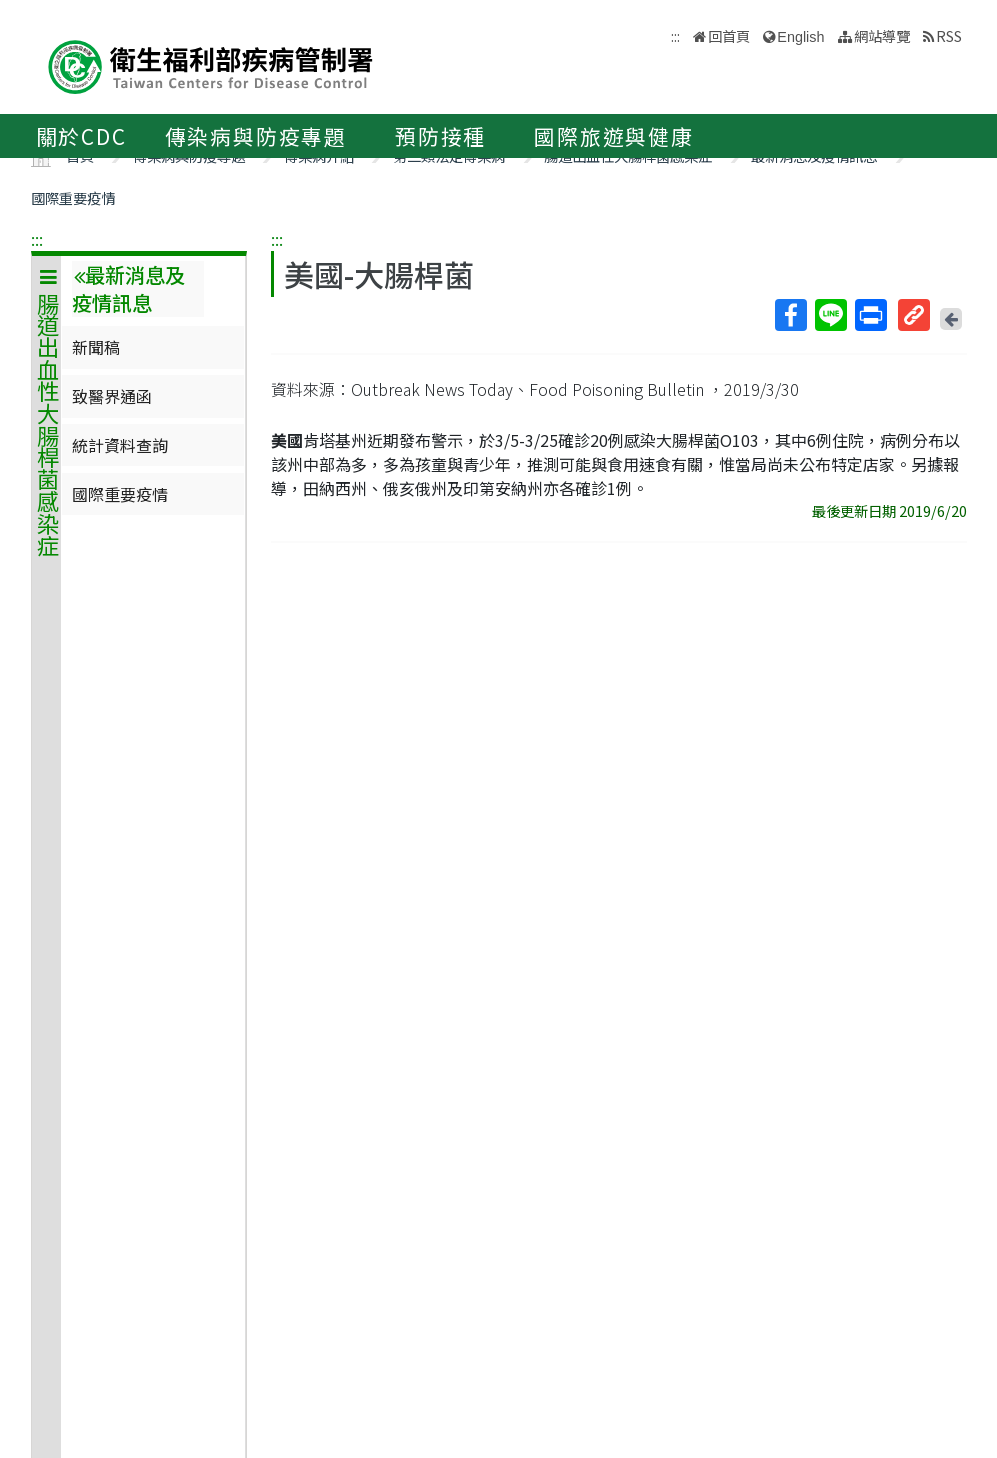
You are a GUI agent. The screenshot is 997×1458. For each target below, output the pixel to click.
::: (37, 239)
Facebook (790, 315)
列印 (870, 315)
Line (830, 315)
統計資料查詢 (120, 445)
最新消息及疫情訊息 (128, 289)
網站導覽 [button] (882, 35)
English (800, 37)
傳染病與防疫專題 (256, 136)
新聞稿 (96, 347)
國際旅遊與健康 (614, 136)
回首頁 (729, 35)
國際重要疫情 (73, 197)
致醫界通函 (112, 396)
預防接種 (440, 136)
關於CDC (81, 136)
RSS (949, 35)
